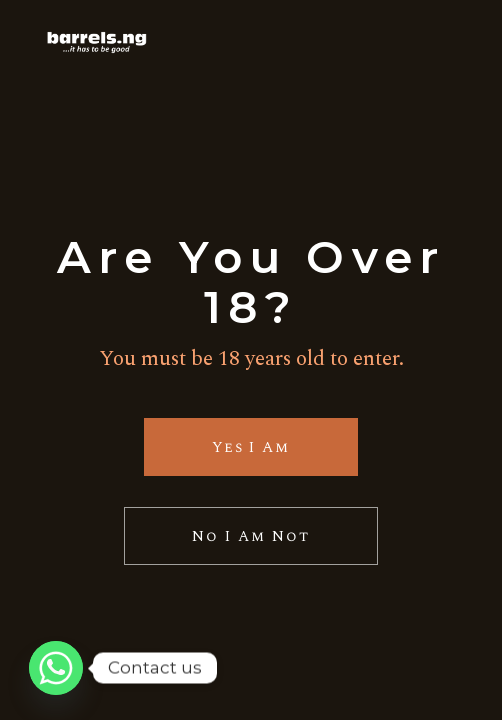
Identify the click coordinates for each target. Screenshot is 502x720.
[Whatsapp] (56, 668)
